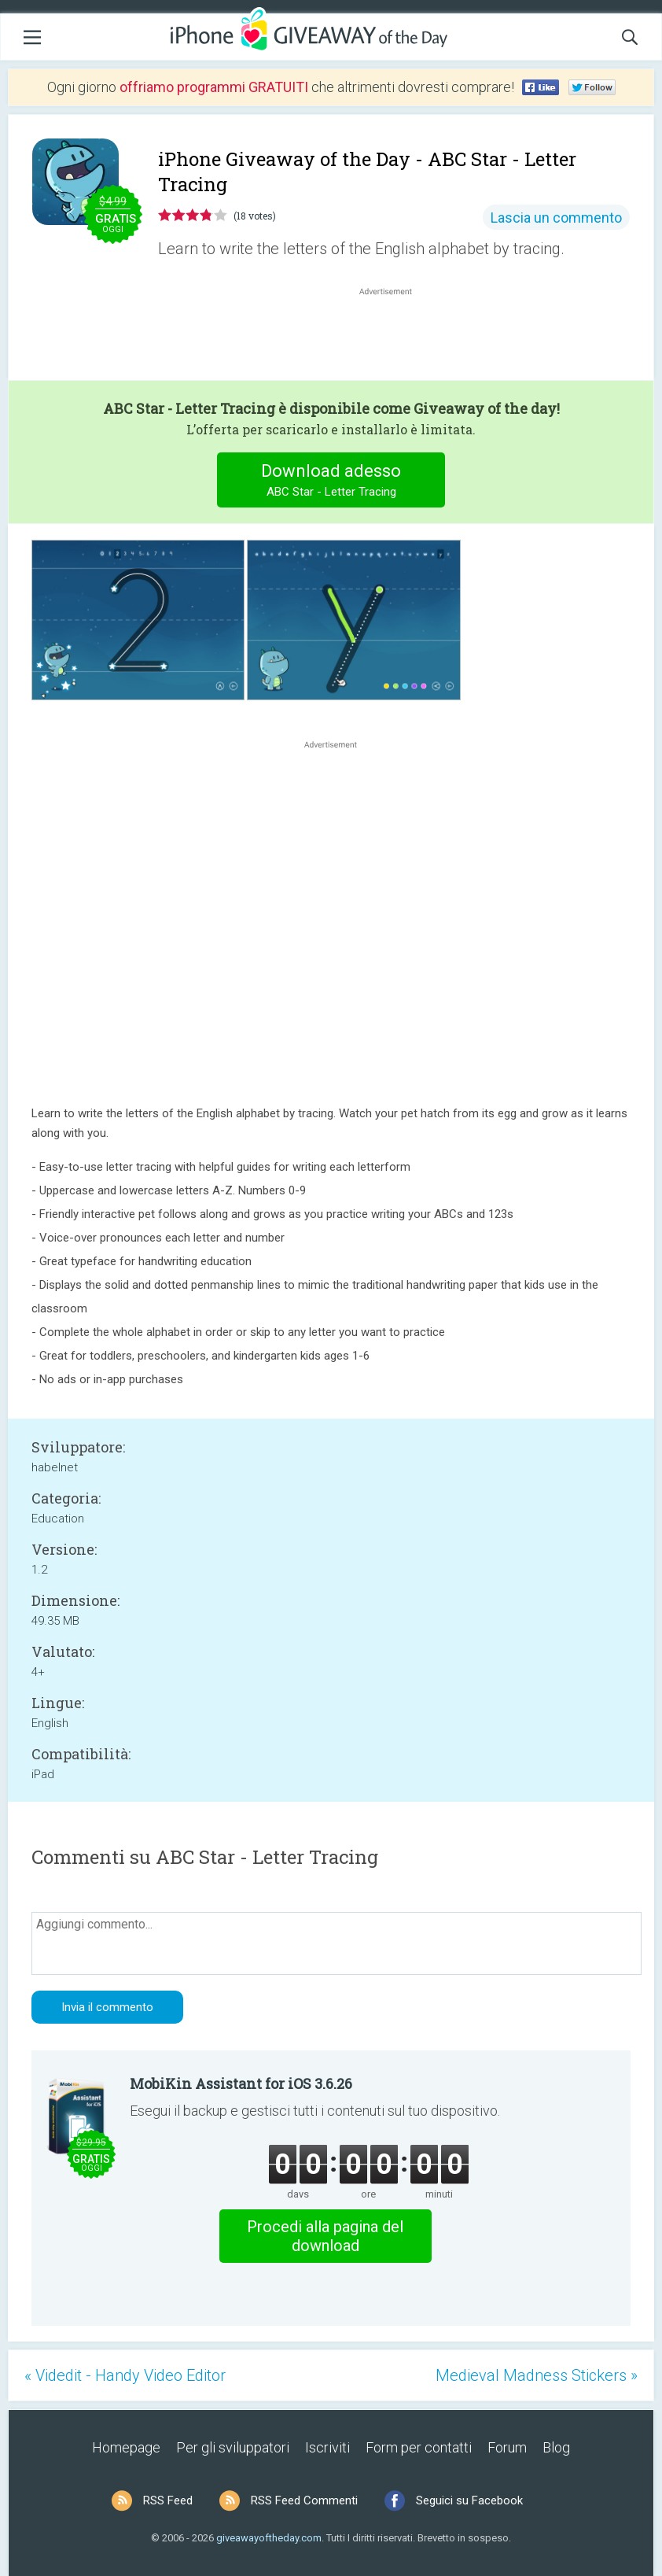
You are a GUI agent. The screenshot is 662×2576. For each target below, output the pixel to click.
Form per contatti (419, 2447)
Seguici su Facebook (469, 2500)
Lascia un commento (556, 217)
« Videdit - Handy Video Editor (125, 2375)
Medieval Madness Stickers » (537, 2375)
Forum (507, 2447)
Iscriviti (327, 2447)
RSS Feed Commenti (304, 2500)
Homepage (126, 2447)
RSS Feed (168, 2500)
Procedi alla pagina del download (325, 2236)
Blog (556, 2447)
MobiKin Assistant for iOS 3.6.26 (241, 2083)
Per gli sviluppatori (232, 2447)
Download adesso (331, 482)
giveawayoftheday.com (269, 2538)
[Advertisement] (394, 336)
